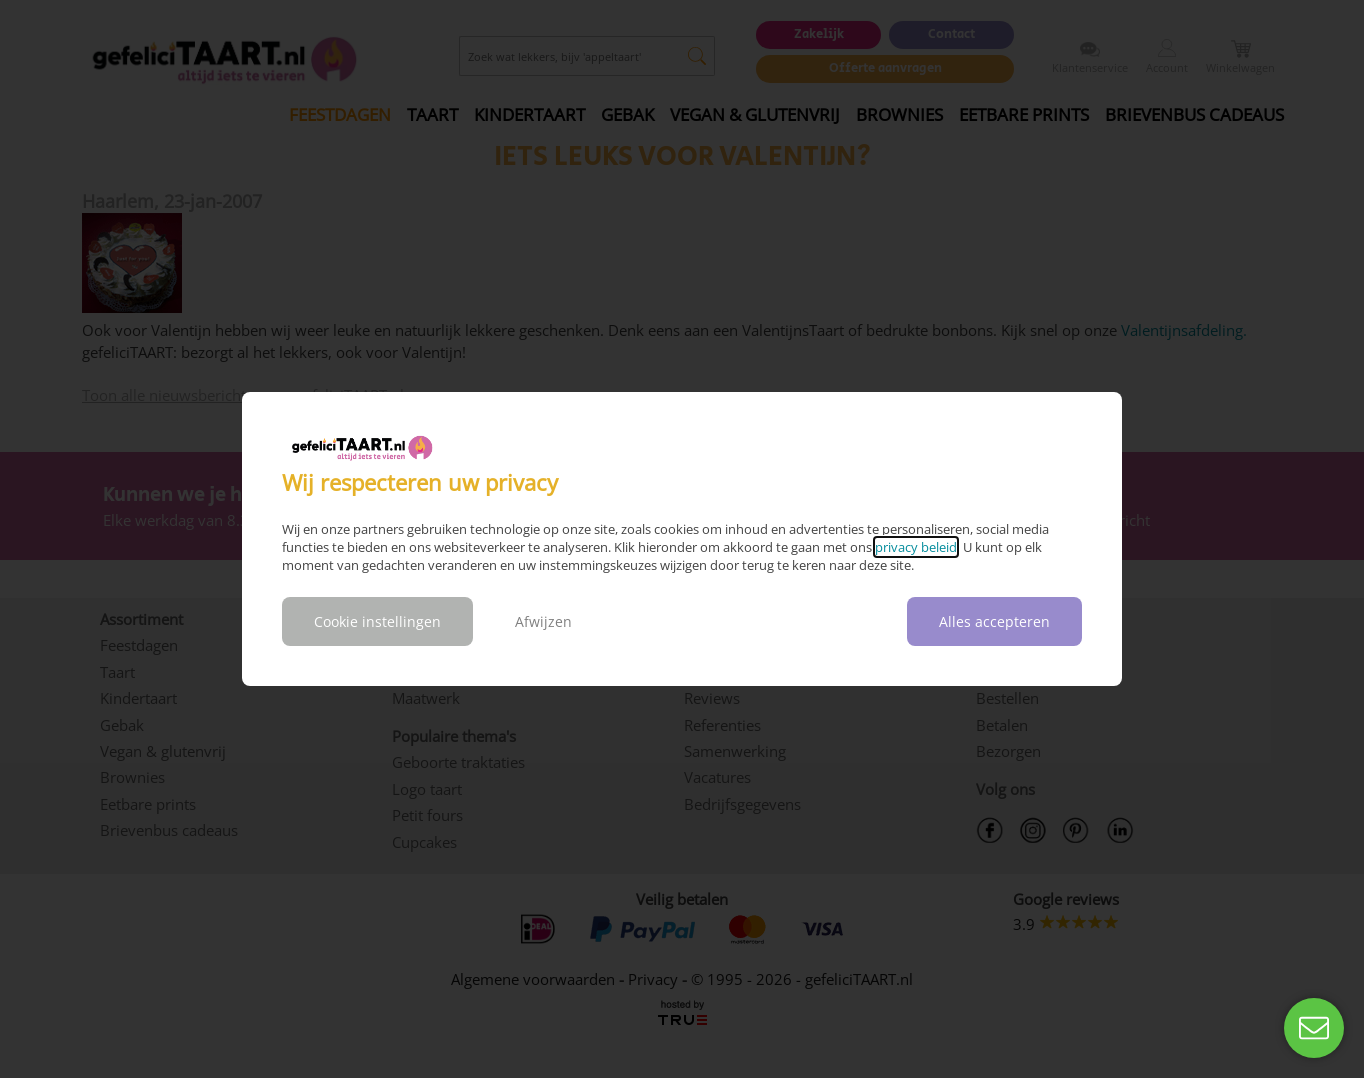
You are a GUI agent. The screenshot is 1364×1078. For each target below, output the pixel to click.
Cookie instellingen (377, 621)
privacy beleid (916, 547)
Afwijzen (543, 621)
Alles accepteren (994, 621)
